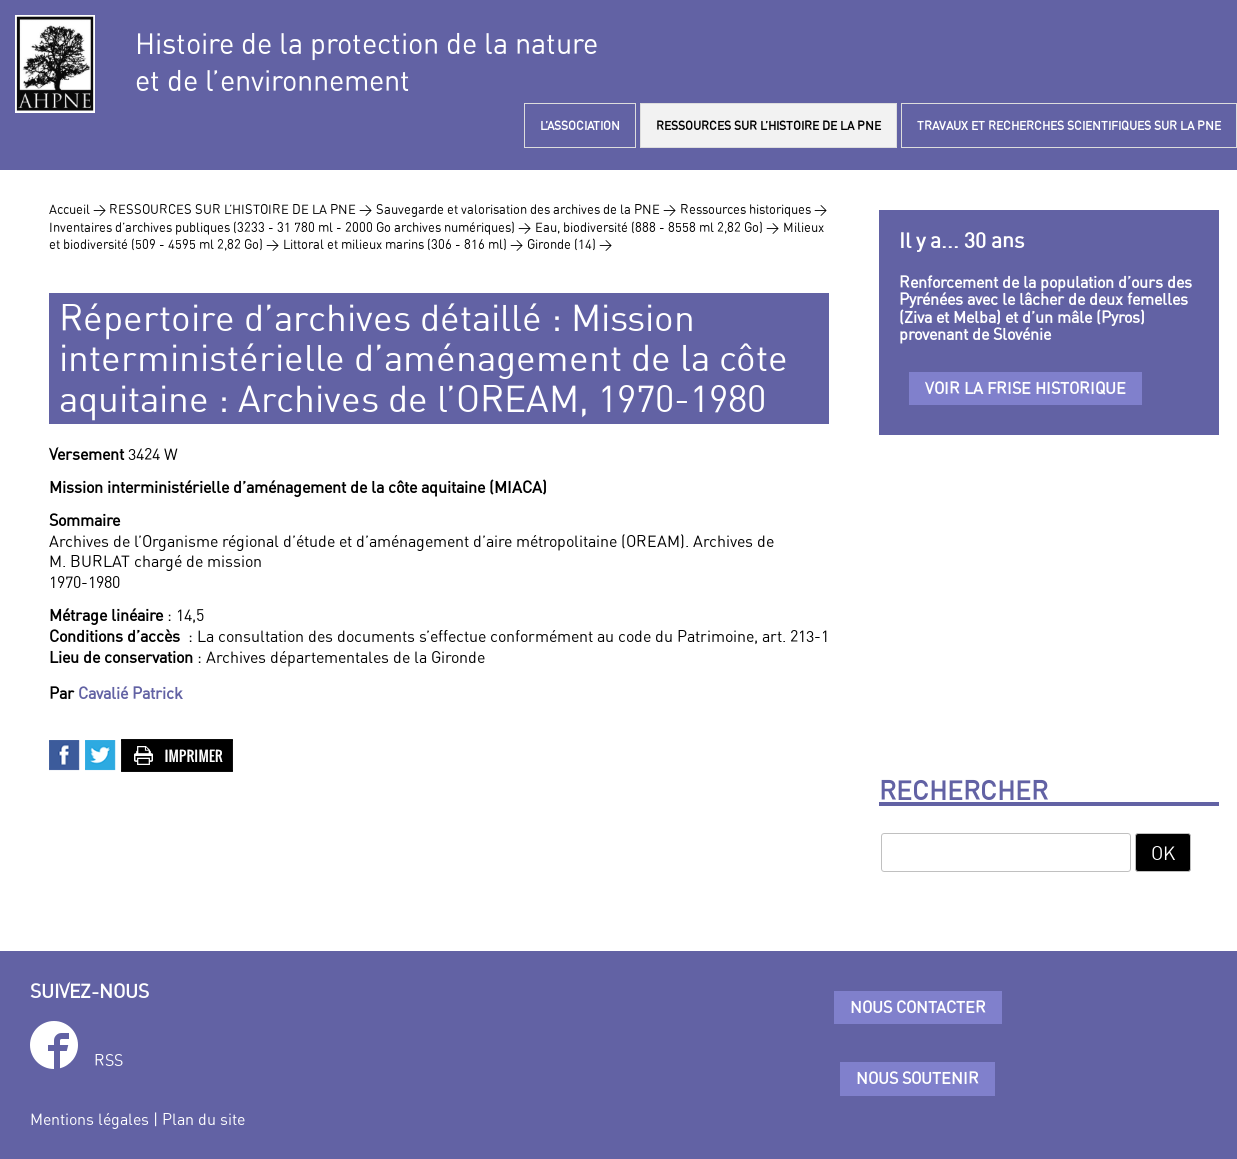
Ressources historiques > (753, 209)
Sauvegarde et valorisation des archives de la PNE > (526, 209)
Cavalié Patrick (130, 693)
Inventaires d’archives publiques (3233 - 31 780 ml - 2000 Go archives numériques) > (290, 227)
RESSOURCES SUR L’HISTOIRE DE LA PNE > (240, 209)
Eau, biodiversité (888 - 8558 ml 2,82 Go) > (657, 227)
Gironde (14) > (569, 244)
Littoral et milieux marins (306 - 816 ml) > (403, 244)
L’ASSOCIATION (580, 125)
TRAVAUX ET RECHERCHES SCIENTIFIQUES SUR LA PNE (1069, 125)
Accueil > (79, 209)
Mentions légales (89, 1119)
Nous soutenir (917, 1078)
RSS (108, 1060)
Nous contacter (918, 1007)
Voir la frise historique (1025, 388)
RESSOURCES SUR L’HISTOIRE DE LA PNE (768, 125)
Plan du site (203, 1119)
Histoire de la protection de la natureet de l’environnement (366, 62)
